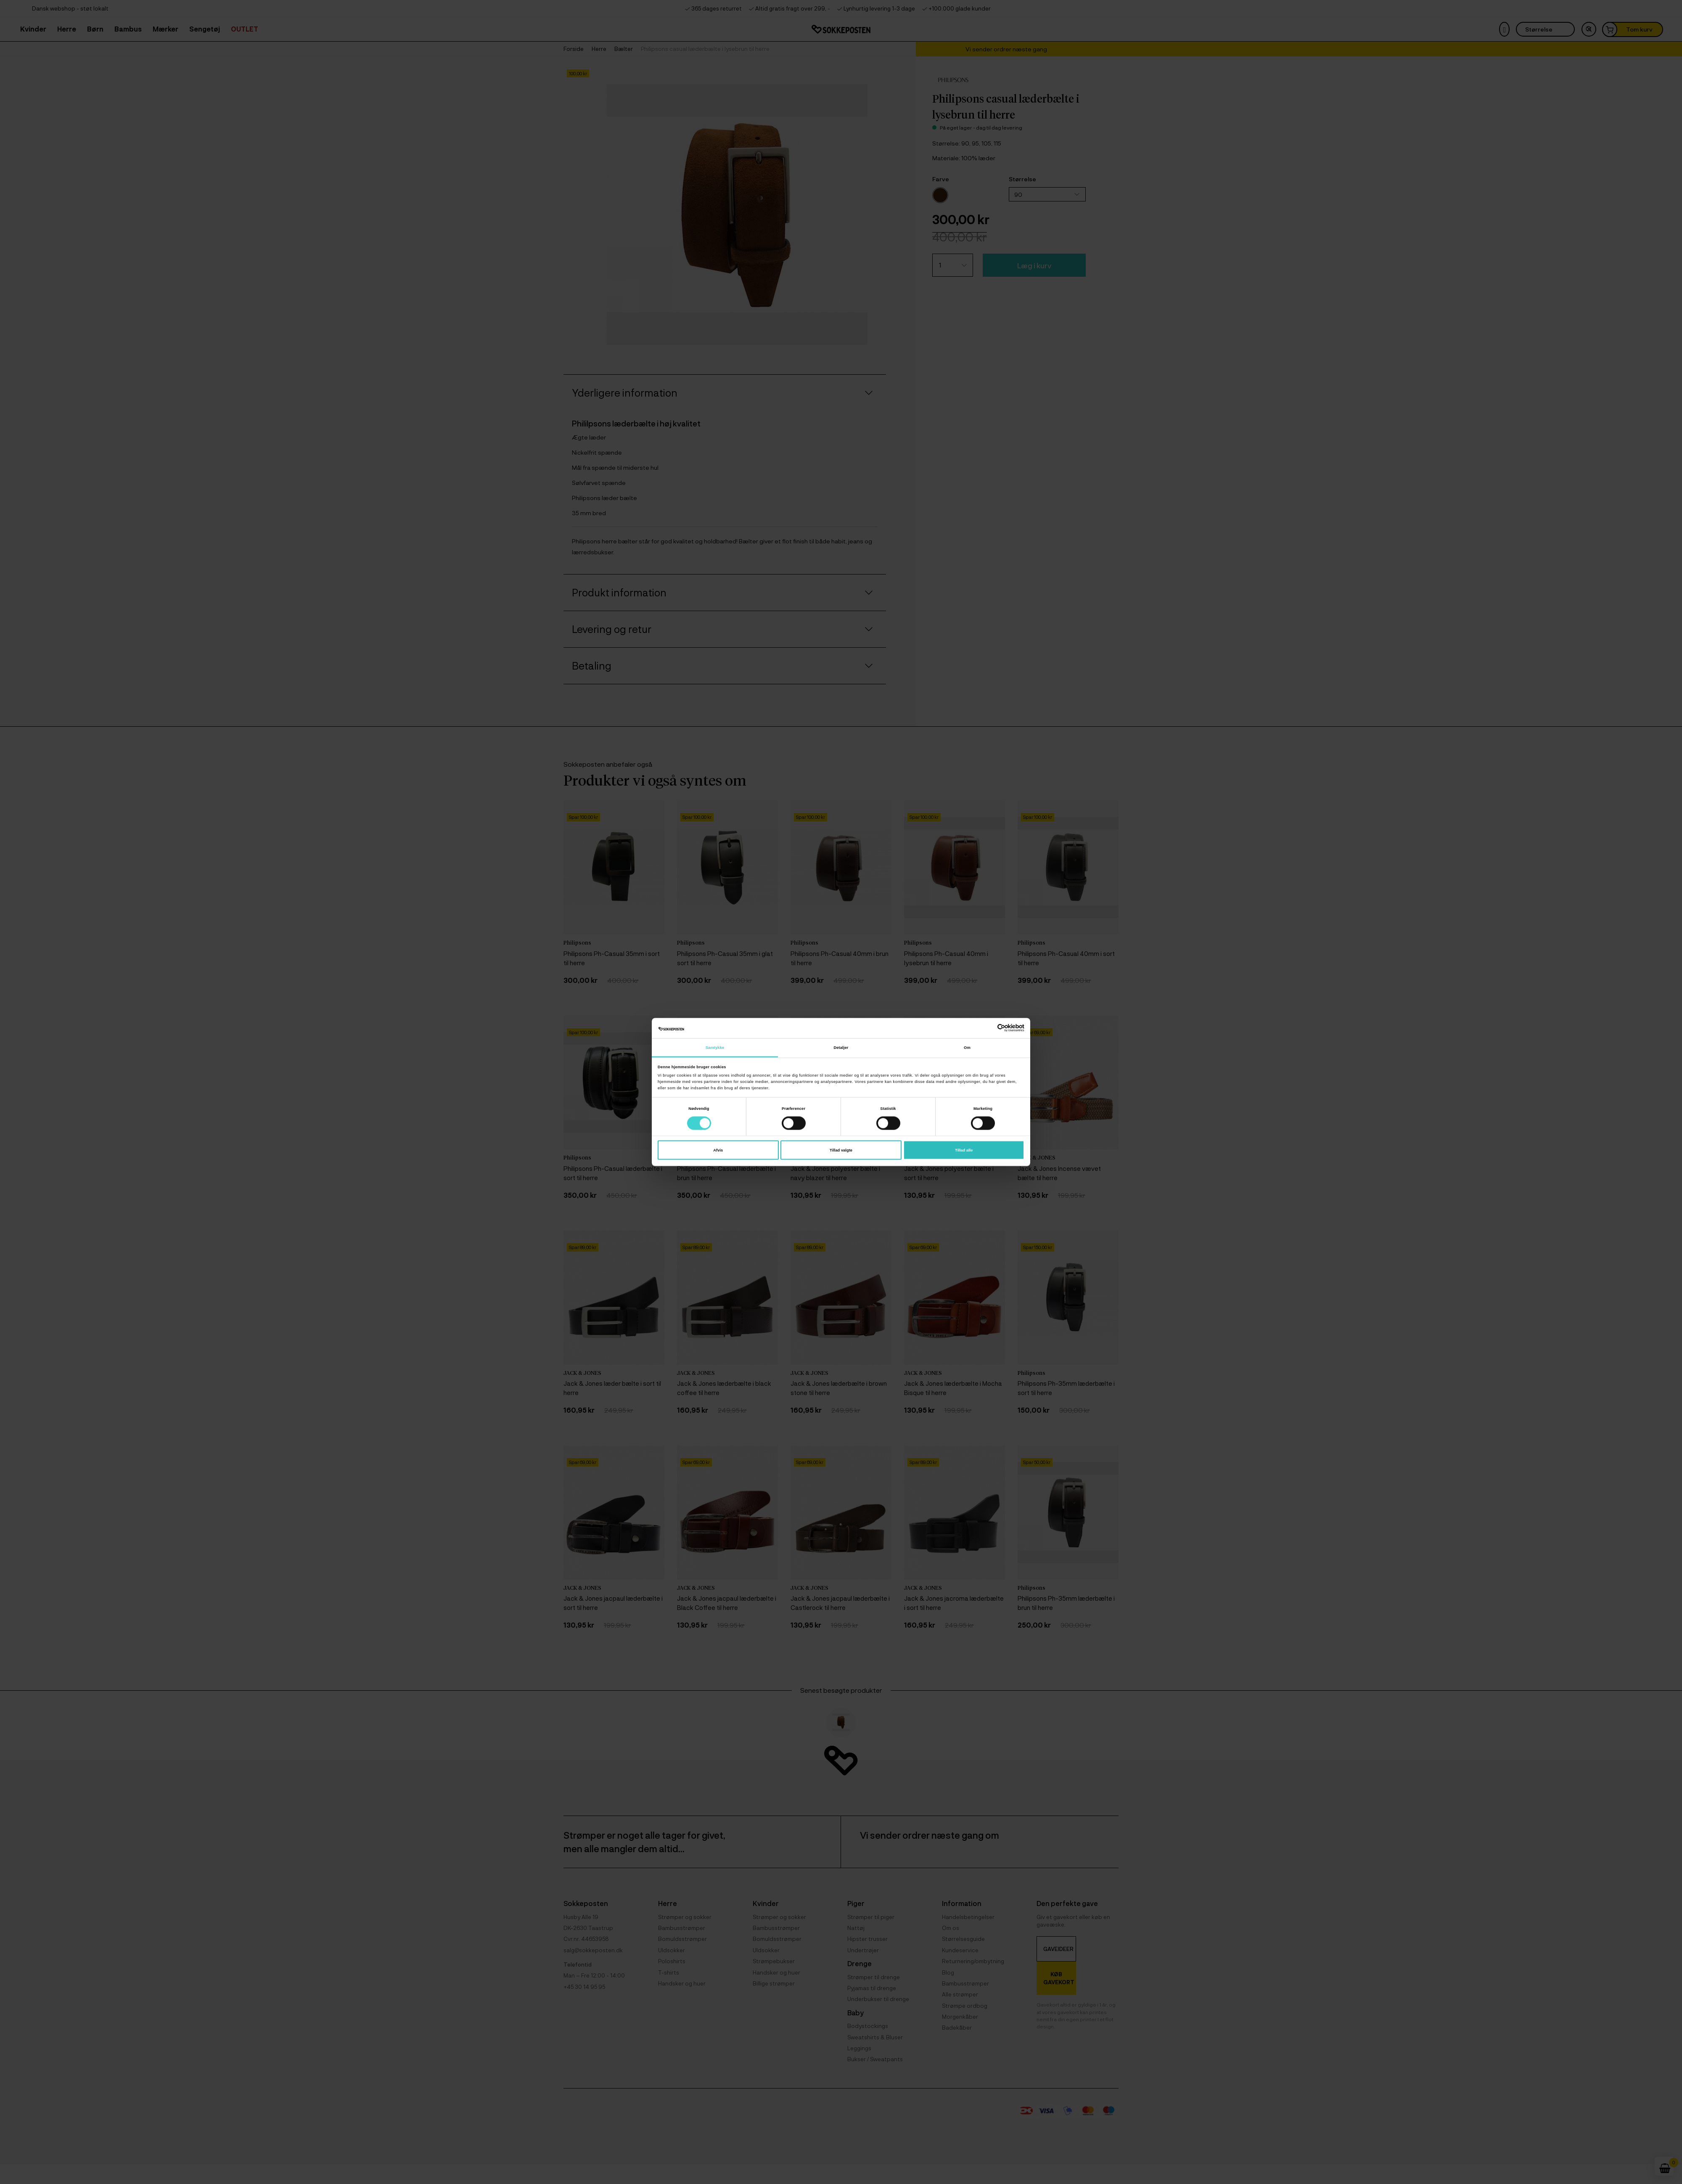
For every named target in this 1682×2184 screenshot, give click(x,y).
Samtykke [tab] (715, 1047)
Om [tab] (967, 1047)
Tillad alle (964, 1150)
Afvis (718, 1150)
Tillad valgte (841, 1150)
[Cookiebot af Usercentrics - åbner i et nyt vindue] (987, 1028)
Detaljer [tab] (840, 1047)
